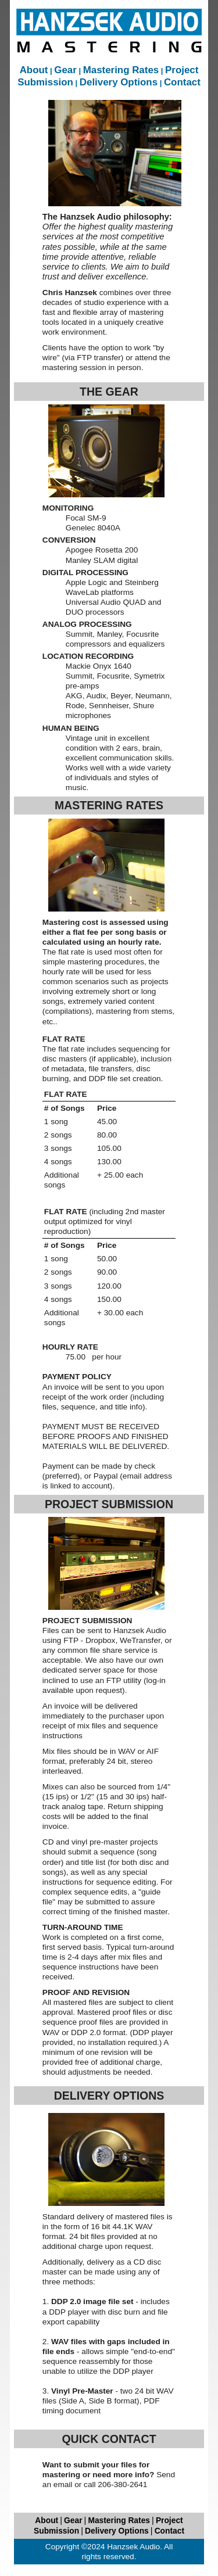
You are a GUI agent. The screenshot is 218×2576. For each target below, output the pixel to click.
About (34, 70)
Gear (65, 70)
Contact (182, 82)
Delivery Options (119, 82)
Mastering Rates (121, 70)
